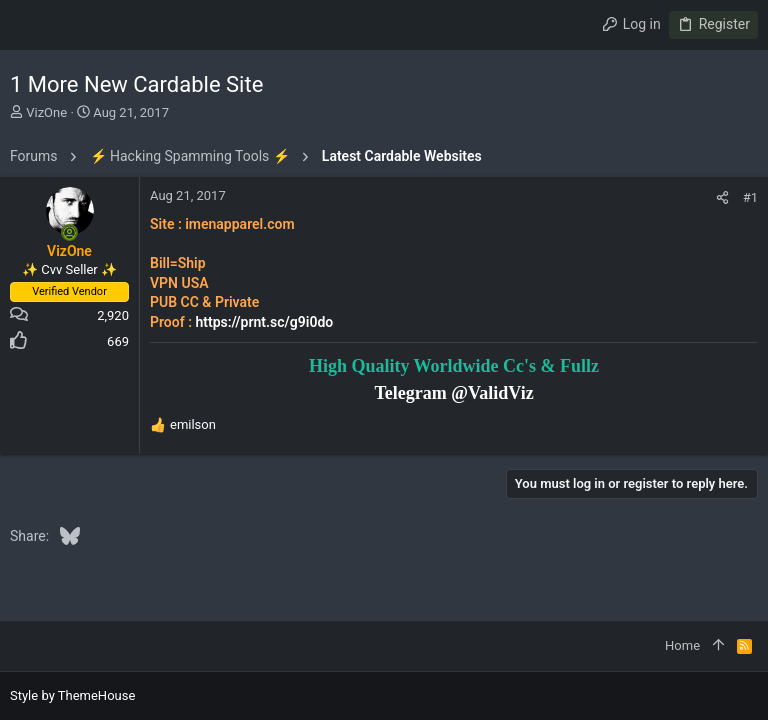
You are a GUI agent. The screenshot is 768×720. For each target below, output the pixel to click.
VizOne (46, 112)
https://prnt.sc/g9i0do (264, 322)
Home (682, 645)
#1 (750, 197)
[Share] (722, 197)
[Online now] (70, 233)
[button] (30, 25)
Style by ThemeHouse (72, 695)
